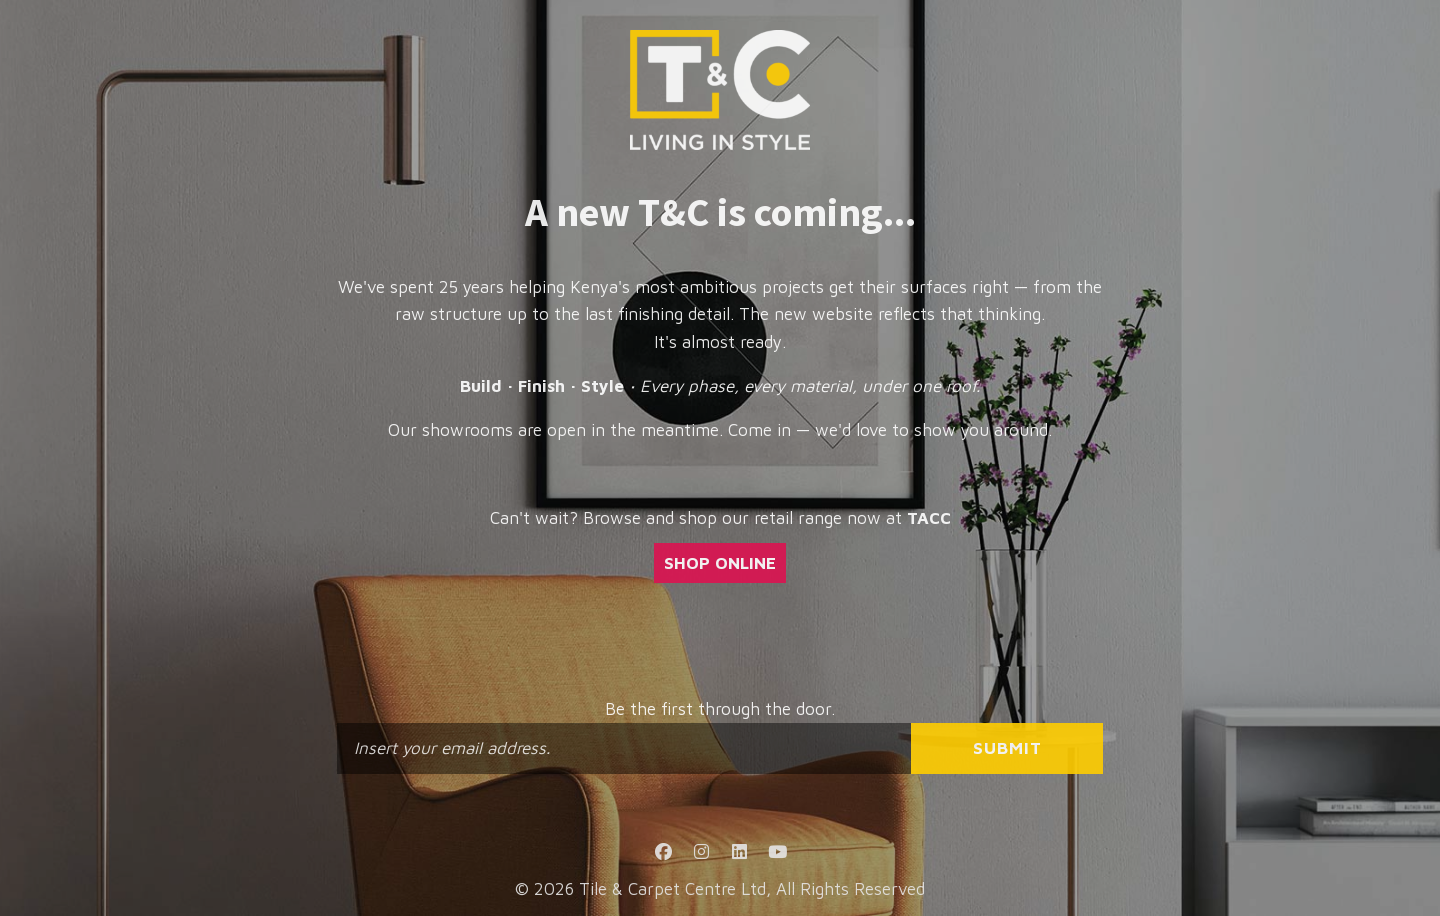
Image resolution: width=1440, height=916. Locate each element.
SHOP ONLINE (720, 563)
